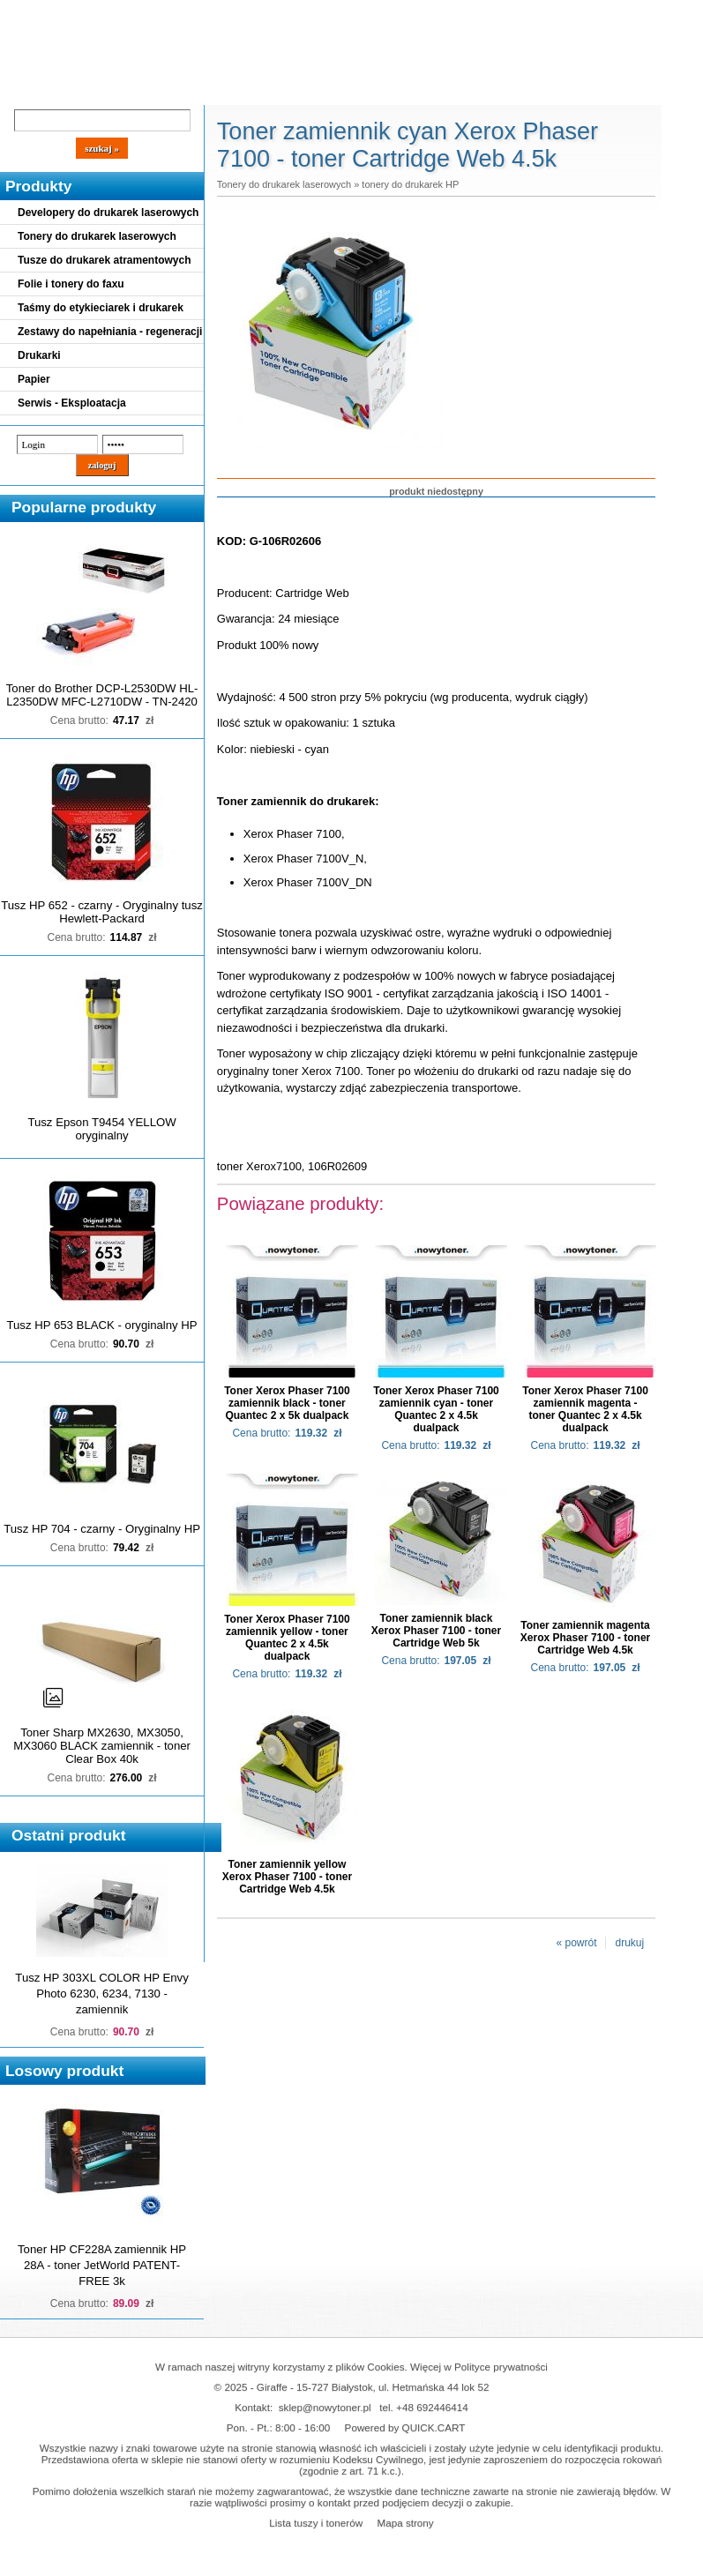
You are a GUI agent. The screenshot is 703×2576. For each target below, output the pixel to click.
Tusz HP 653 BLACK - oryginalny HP (101, 1325)
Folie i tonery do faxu (71, 284)
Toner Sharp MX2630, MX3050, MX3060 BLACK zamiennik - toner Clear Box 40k (102, 1746)
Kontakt (299, 90)
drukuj (629, 1943)
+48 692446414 (432, 2407)
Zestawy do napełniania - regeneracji (110, 331)
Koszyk (478, 12)
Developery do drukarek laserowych (108, 212)
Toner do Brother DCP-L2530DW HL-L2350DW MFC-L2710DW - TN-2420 (102, 695)
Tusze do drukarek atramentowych (104, 260)
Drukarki (39, 355)
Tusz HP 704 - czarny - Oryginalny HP (102, 1528)
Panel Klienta (213, 90)
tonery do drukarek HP (410, 184)
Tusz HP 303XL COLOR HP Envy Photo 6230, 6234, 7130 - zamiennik (101, 1993)
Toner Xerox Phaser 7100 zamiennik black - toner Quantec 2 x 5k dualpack (287, 1403)
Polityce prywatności (501, 2366)
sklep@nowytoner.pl (325, 2407)
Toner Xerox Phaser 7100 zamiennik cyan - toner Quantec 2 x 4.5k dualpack (436, 1409)
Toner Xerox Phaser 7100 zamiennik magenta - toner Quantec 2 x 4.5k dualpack (585, 1409)
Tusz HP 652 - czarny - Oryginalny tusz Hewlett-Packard (102, 912)
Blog (26, 90)
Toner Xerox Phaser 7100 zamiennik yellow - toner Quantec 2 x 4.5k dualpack (287, 1637)
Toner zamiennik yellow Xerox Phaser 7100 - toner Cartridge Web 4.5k (287, 1876)
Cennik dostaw (107, 90)
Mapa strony (405, 2522)
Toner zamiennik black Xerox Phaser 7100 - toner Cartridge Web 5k (436, 1630)
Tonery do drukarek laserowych (97, 236)
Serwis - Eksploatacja (72, 403)
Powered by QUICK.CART (405, 2427)
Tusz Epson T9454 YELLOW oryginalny (101, 1129)
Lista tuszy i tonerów (316, 2522)
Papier (34, 379)
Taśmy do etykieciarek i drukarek (100, 308)
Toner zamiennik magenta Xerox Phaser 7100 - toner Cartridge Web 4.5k (585, 1637)
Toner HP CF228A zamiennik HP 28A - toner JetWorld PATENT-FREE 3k (102, 2265)
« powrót (576, 1943)
